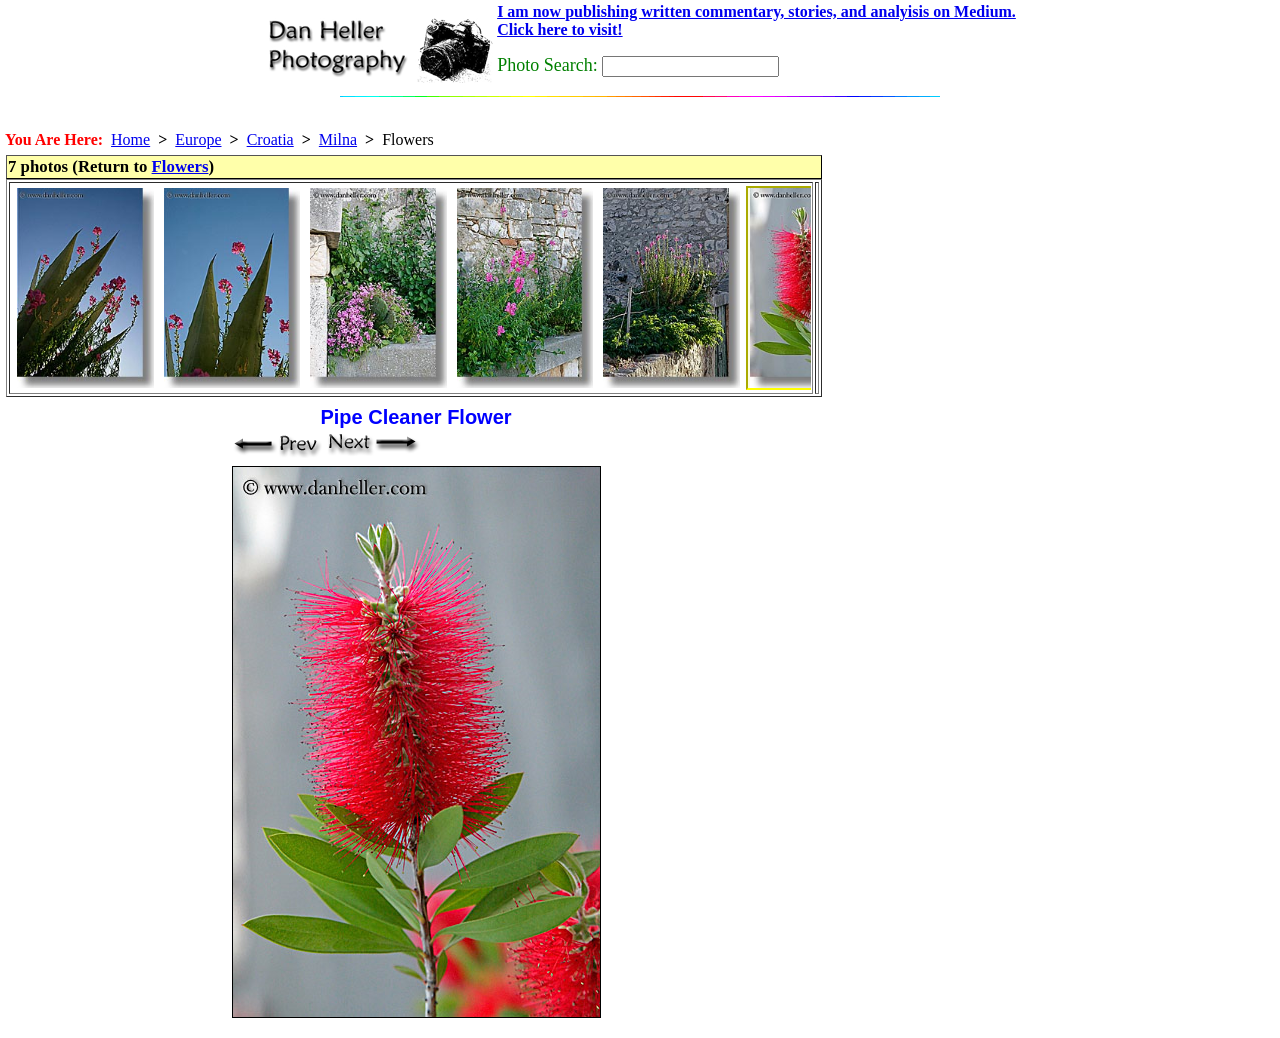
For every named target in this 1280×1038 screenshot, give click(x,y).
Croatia (270, 139)
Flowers (180, 166)
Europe (198, 139)
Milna (338, 139)
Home (130, 139)
